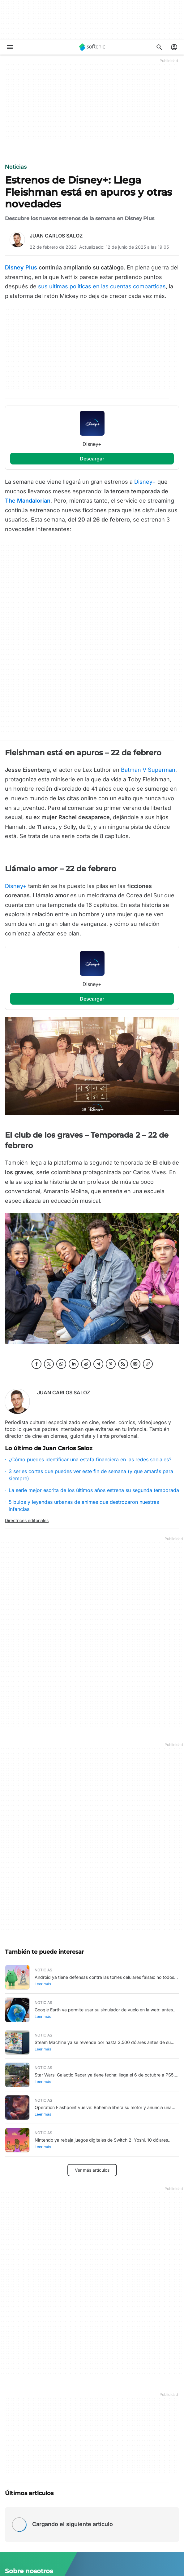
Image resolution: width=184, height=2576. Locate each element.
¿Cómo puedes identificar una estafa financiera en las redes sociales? (90, 1459)
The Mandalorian (27, 500)
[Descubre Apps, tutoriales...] (159, 47)
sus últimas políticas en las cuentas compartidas (102, 286)
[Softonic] (92, 47)
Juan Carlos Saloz (56, 236)
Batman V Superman (148, 769)
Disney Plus (21, 267)
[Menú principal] (9, 47)
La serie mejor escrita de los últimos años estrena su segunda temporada (94, 1490)
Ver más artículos (92, 2170)
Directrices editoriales (27, 1520)
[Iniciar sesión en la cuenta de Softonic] (174, 47)
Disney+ (145, 481)
